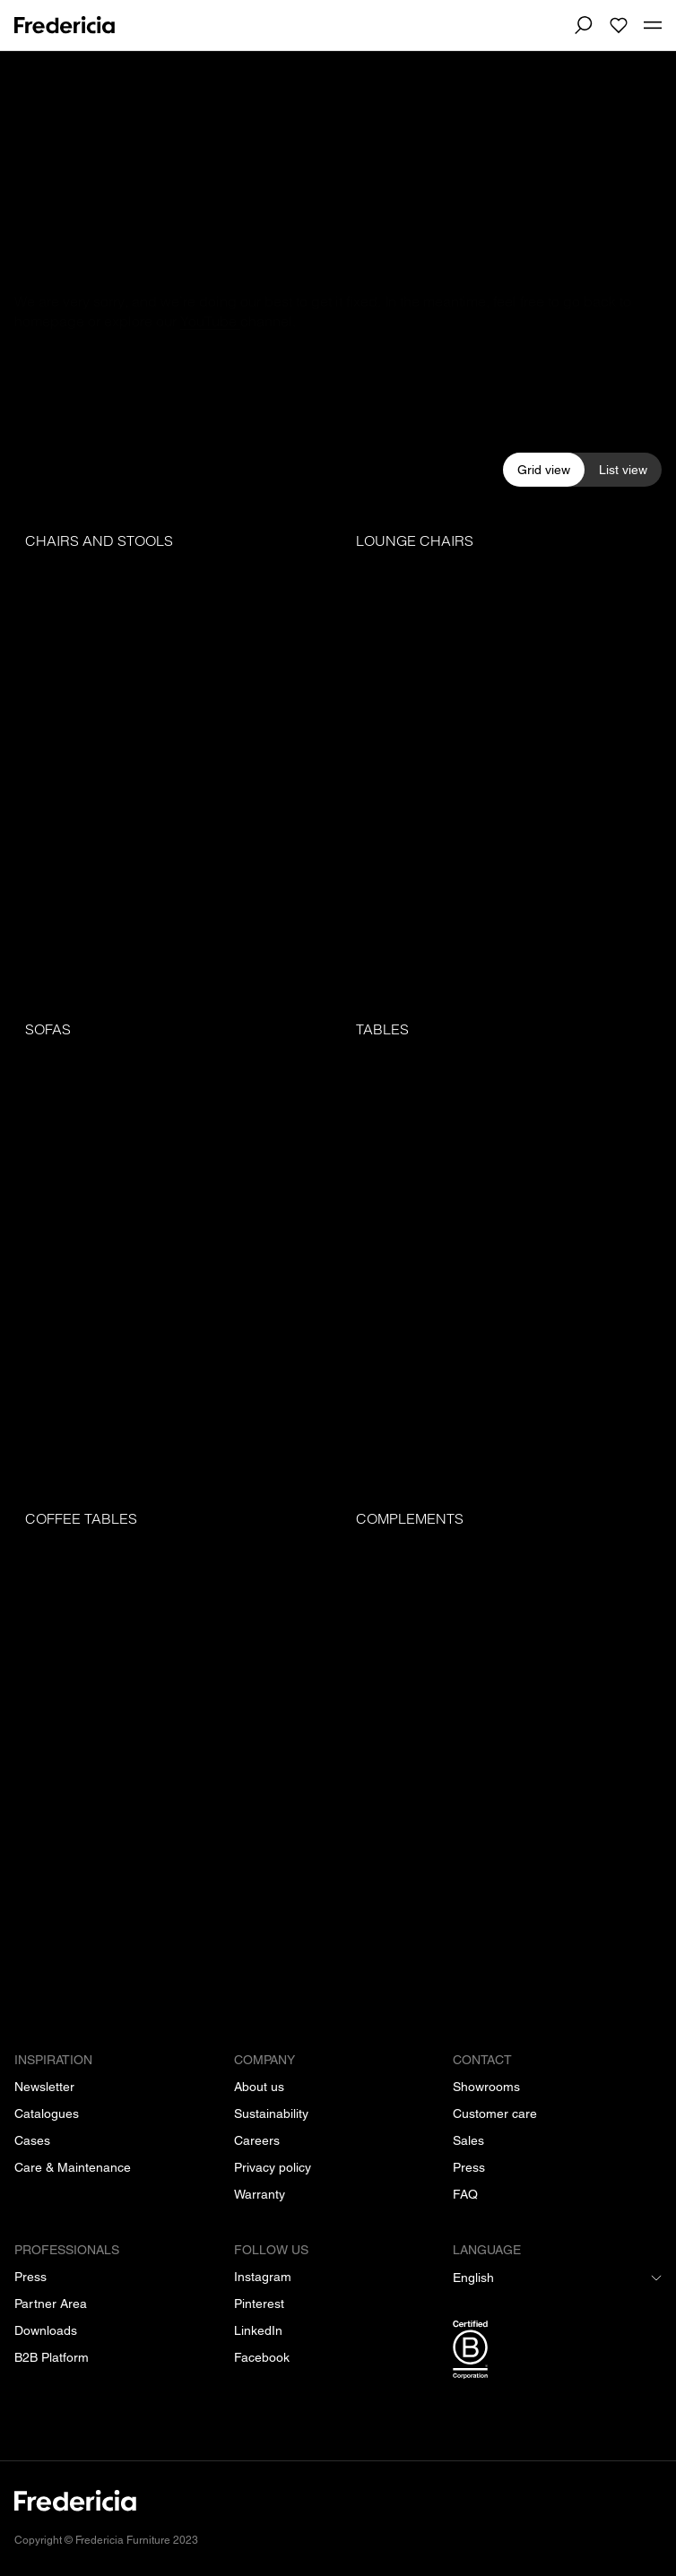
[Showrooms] (486, 2086)
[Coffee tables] (172, 1737)
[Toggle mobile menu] (653, 26)
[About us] (259, 2086)
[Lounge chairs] (503, 760)
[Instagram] (262, 2276)
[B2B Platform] (51, 2357)
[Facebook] (262, 2357)
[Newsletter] (44, 2086)
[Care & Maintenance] (72, 2167)
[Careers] (257, 2140)
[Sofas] (172, 1248)
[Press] (469, 2167)
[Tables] (503, 1248)
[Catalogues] (46, 2113)
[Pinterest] (259, 2303)
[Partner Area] (50, 2303)
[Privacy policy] (272, 2167)
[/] (338, 2511)
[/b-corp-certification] (557, 2353)
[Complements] (503, 1737)
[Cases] (32, 2140)
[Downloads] (45, 2330)
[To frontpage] (64, 25)
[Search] (583, 25)
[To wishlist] (618, 25)
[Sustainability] (271, 2113)
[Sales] (468, 2140)
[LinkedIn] (258, 2330)
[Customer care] (495, 2113)
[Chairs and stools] (172, 760)
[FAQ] (465, 2194)
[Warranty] (259, 2194)
